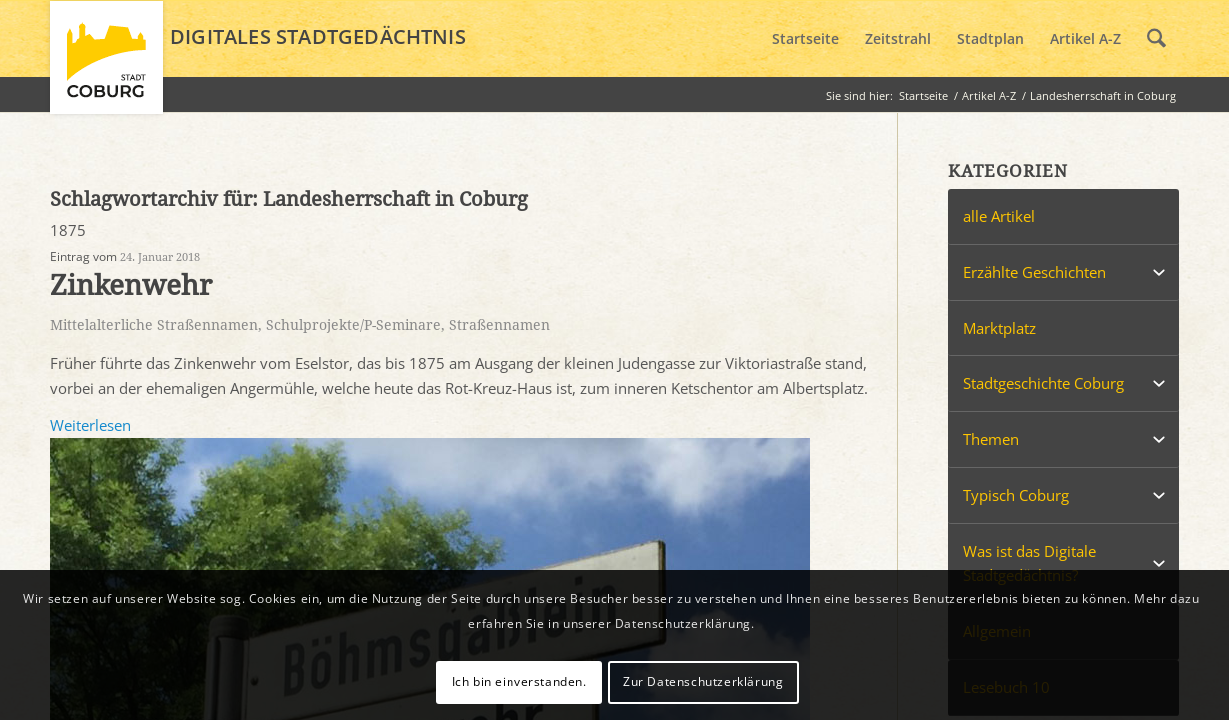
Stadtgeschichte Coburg (1043, 383)
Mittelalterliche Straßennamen (154, 325)
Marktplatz (999, 328)
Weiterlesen (90, 425)
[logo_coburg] (106, 66)
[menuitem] (805, 39)
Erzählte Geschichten (1034, 272)
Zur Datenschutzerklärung (703, 681)
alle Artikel (999, 216)
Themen (991, 439)
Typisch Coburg (1016, 495)
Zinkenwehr (131, 285)
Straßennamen (499, 325)
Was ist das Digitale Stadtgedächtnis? (1029, 563)
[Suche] (1156, 39)
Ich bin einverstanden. (519, 681)
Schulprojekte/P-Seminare (353, 325)
